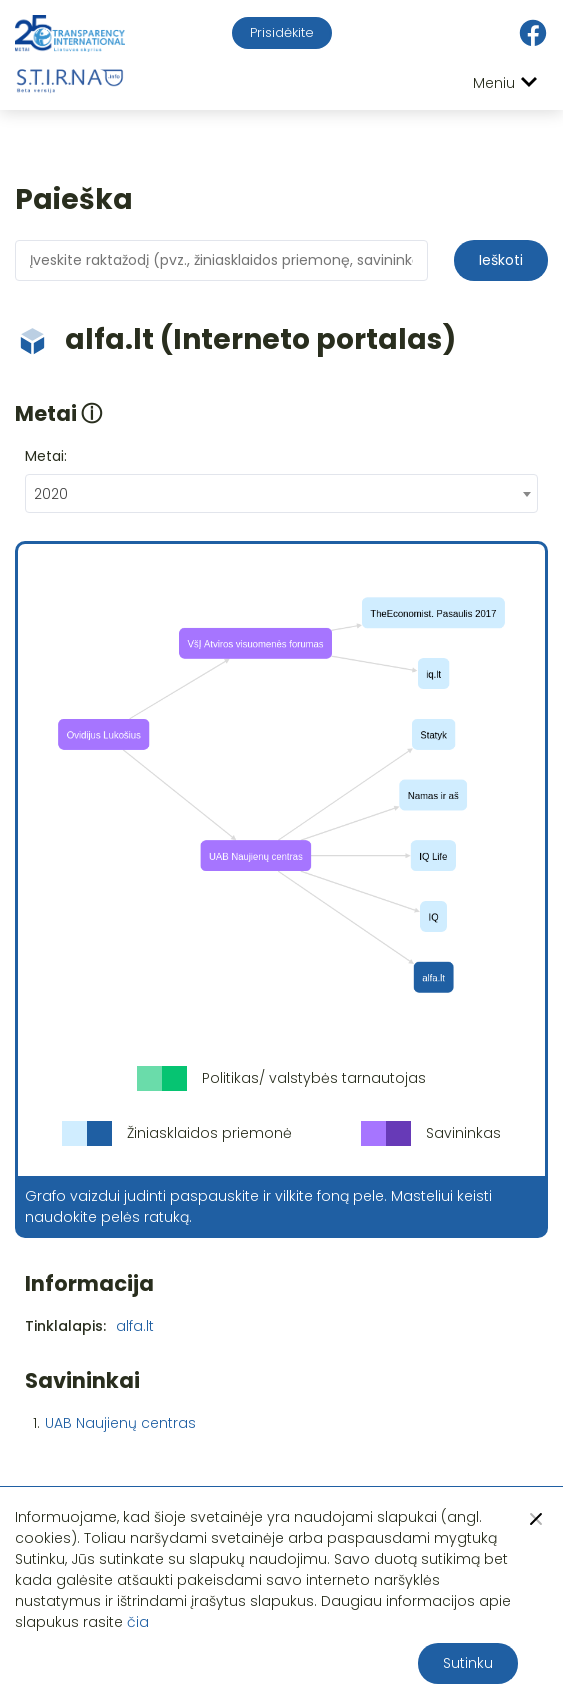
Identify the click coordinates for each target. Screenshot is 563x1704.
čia (138, 1622)
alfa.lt (135, 1326)
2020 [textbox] (51, 494)
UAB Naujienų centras (120, 1423)
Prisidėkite (282, 32)
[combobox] (281, 493)
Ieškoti (501, 260)
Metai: (46, 456)
